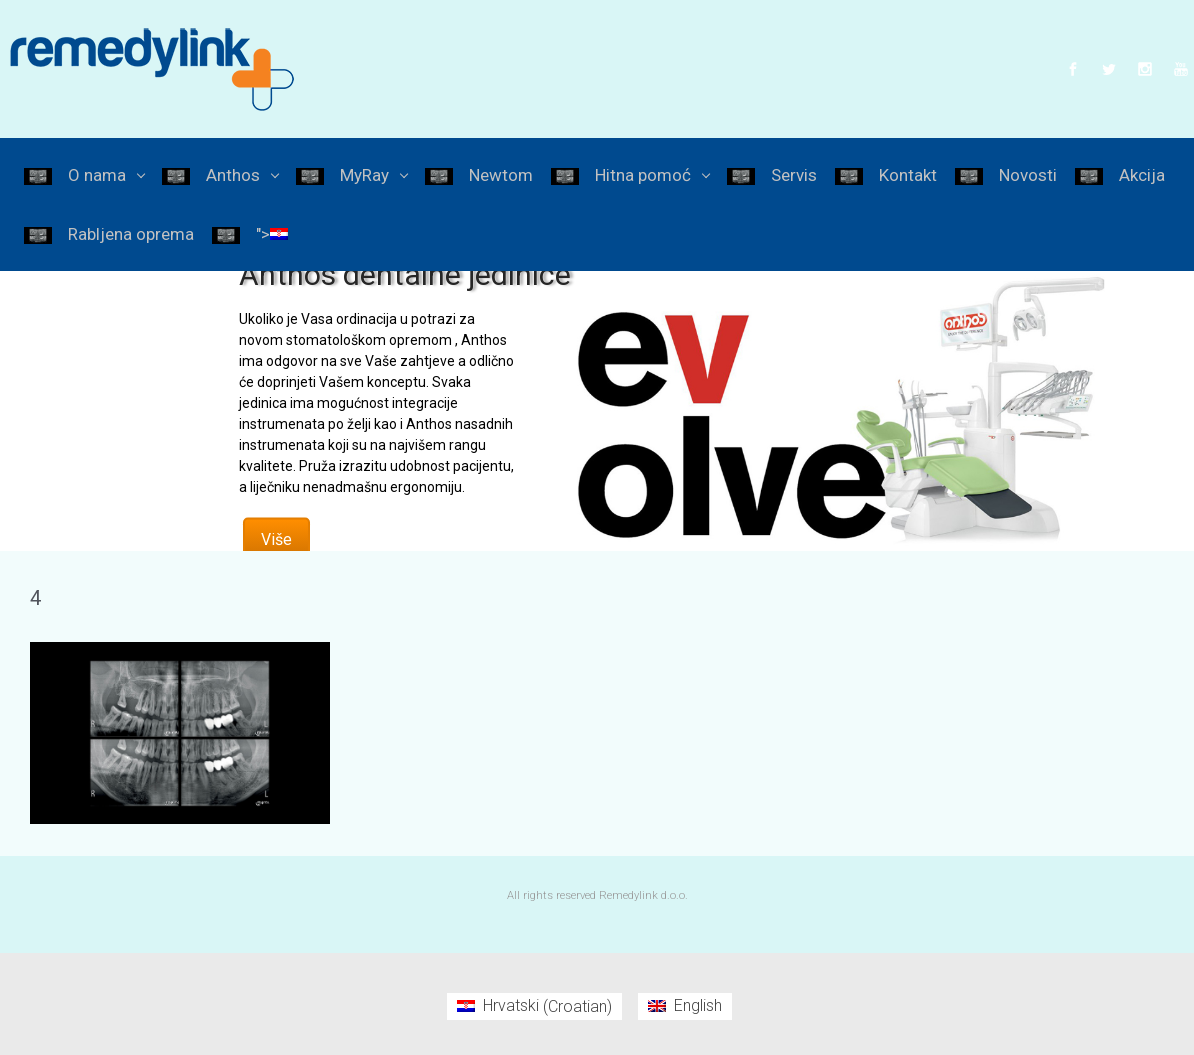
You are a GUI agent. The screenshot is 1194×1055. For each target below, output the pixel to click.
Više (276, 538)
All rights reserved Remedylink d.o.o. (597, 895)
